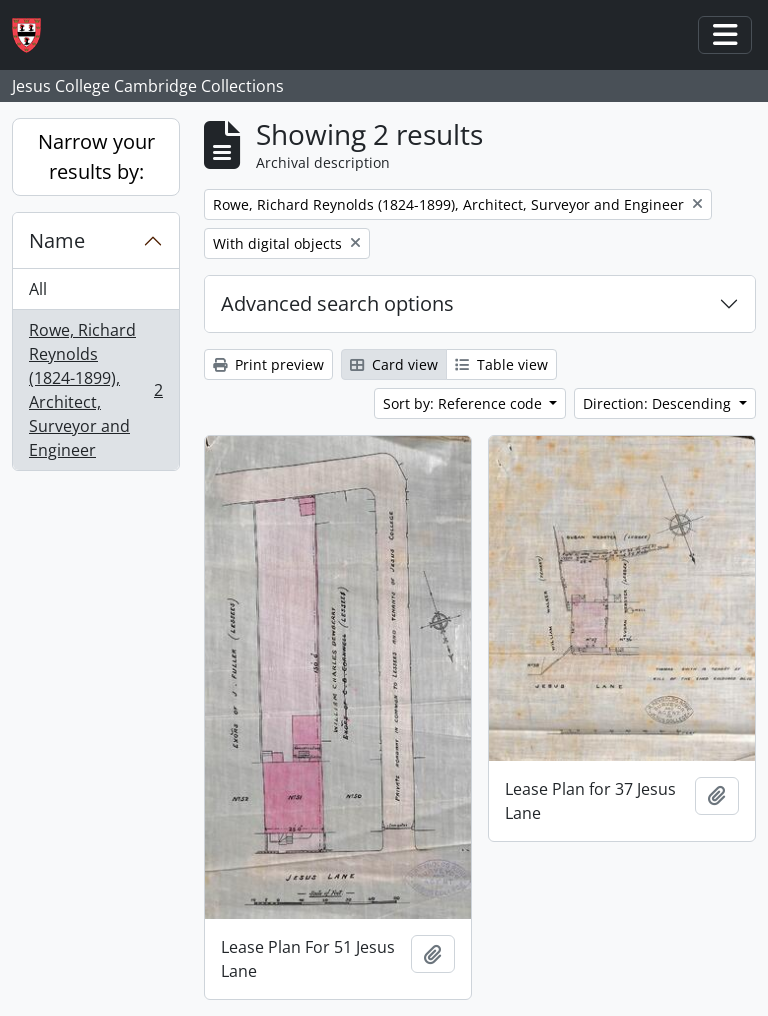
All (38, 289)
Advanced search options (337, 303)
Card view (394, 364)
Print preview (268, 364)
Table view (501, 364)
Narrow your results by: (96, 156)
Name (57, 240)
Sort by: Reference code (464, 403)
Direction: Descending (659, 403)
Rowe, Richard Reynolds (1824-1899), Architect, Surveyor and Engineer (95, 390)
